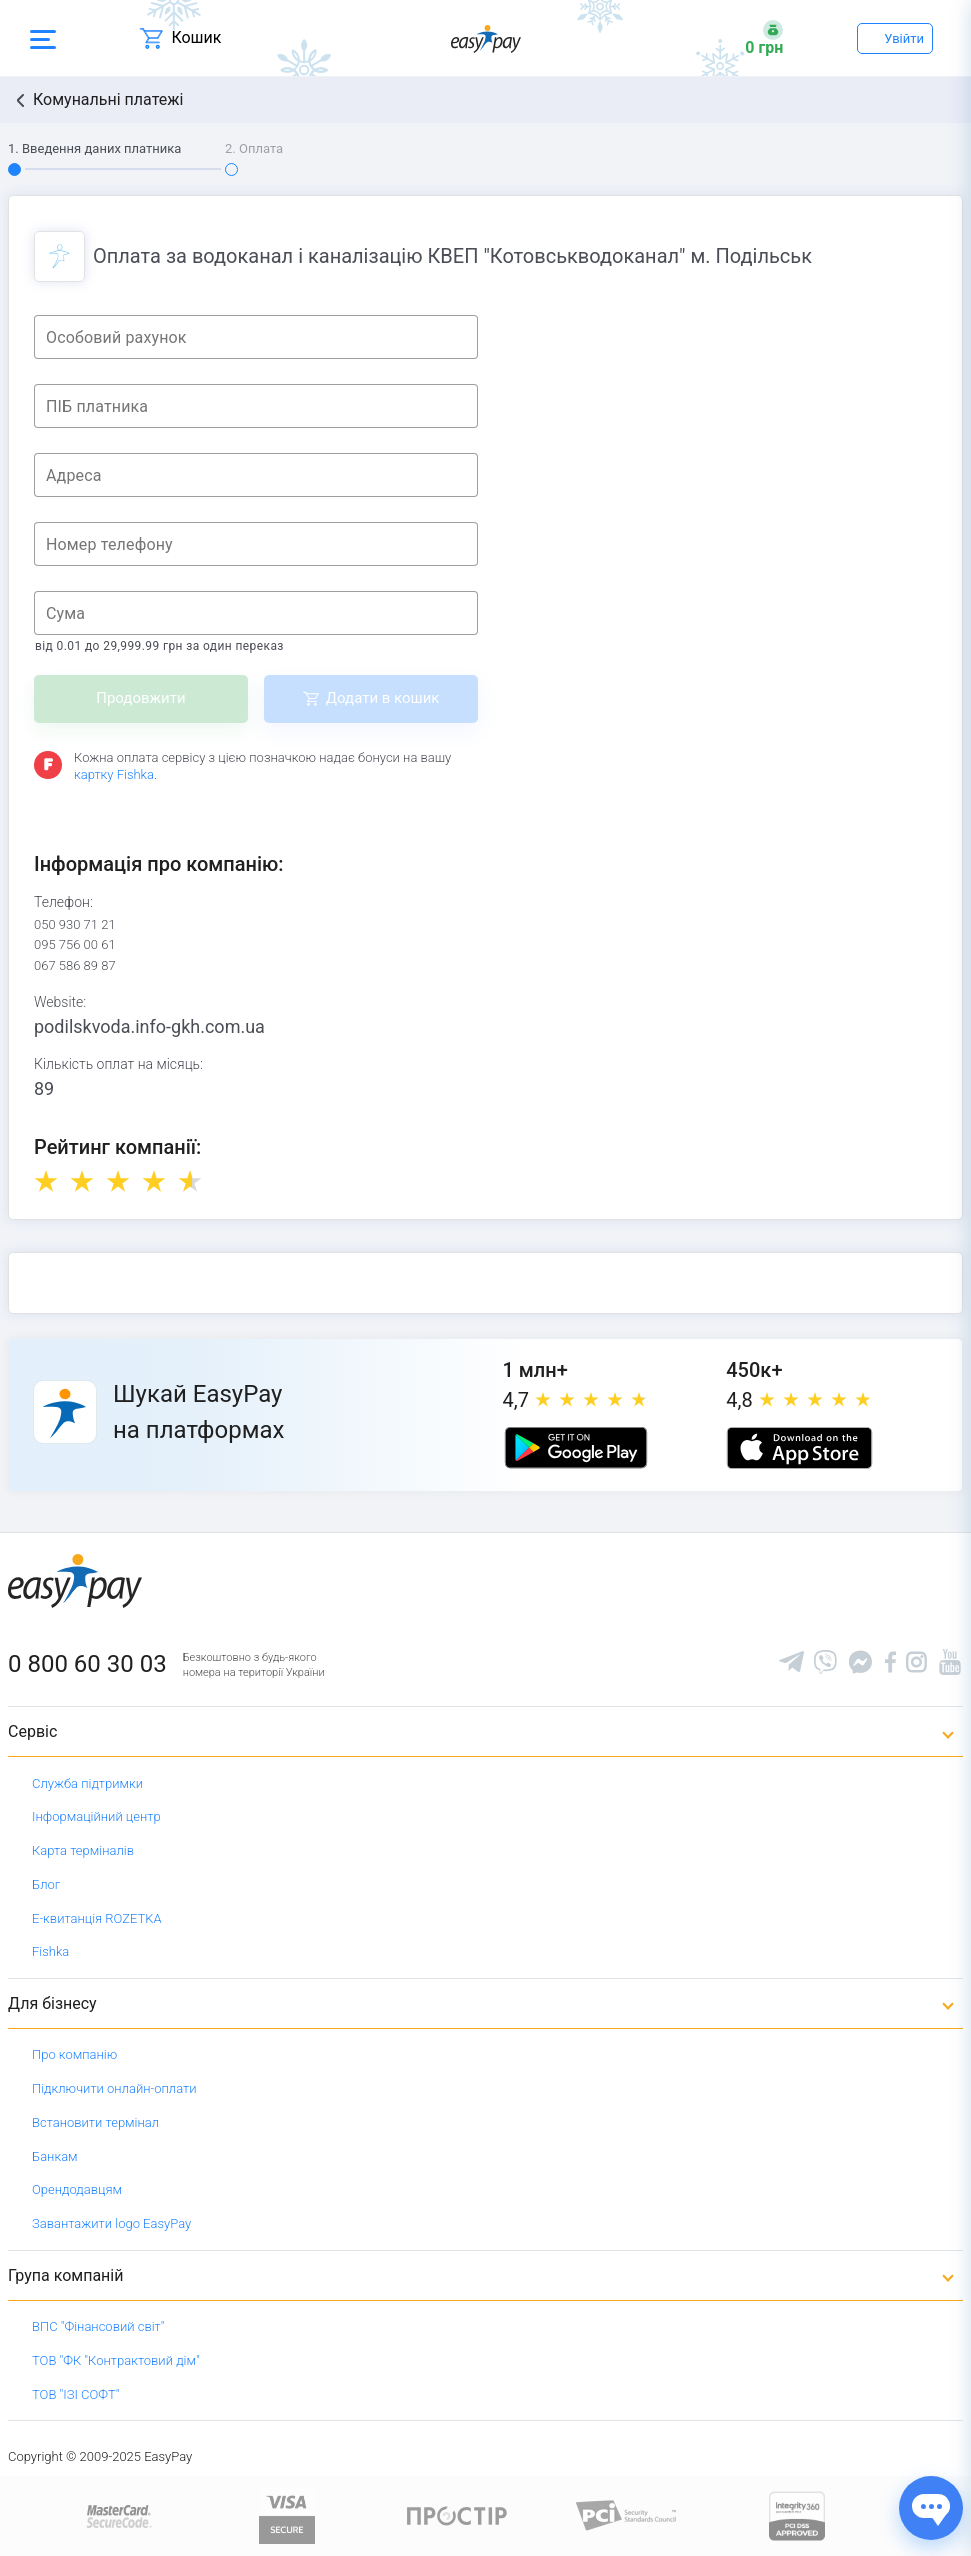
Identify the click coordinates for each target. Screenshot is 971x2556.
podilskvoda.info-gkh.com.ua (149, 1026)
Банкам (55, 2156)
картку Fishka (114, 774)
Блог (46, 1884)
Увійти (904, 38)
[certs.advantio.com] (797, 2514)
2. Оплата (254, 148)
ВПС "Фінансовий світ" (98, 2326)
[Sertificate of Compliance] (627, 2514)
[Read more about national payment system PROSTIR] (457, 2514)
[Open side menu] (43, 38)
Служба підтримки (87, 1783)
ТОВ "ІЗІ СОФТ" (75, 2394)
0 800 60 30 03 (87, 1664)
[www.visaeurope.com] (287, 2514)
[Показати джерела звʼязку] (931, 2508)
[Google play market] (576, 1448)
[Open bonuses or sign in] (764, 38)
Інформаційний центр (96, 1816)
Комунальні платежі (108, 99)
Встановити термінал (95, 2122)
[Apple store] (799, 1448)
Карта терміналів (83, 1850)
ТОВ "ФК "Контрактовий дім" (116, 2360)
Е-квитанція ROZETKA (97, 1918)
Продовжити (140, 698)
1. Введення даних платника (94, 148)
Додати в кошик (383, 698)
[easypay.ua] (486, 38)
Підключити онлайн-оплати (114, 2088)
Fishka (50, 1951)
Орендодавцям (77, 2189)
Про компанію (74, 2054)
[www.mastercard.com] (117, 2514)
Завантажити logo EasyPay (111, 2223)
